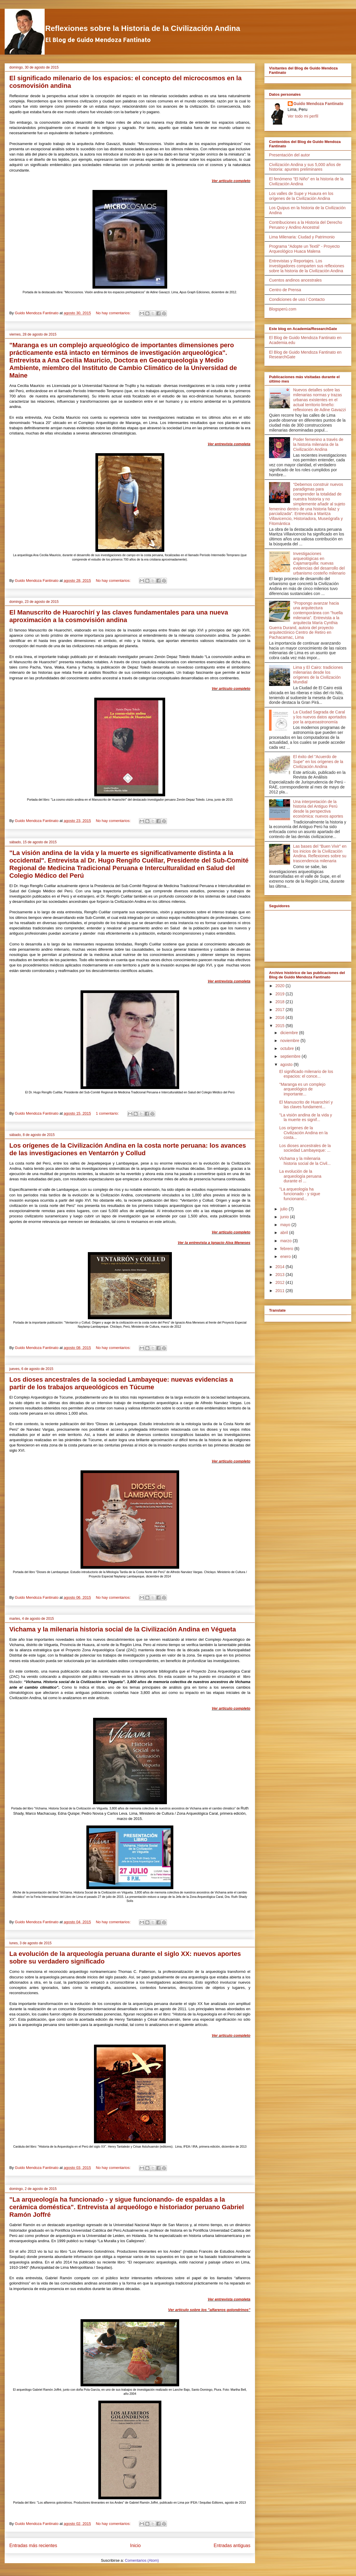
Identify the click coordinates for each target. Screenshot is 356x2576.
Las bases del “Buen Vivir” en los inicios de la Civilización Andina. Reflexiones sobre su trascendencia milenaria (320, 853)
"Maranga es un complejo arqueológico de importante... (302, 1089)
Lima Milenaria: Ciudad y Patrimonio (302, 237)
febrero (287, 1248)
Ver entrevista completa (229, 444)
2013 (280, 1274)
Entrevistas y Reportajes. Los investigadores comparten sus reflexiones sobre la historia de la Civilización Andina (306, 266)
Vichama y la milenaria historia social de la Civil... (305, 1161)
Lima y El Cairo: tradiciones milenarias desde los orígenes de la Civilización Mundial (318, 674)
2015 (280, 1025)
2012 (280, 1282)
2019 (280, 994)
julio (284, 1209)
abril (284, 1232)
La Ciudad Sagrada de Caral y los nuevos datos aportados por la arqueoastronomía (319, 717)
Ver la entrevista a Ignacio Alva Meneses (214, 1242)
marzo (286, 1240)
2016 (280, 1017)
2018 (280, 1001)
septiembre (290, 1056)
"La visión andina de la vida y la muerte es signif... (305, 1117)
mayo (285, 1224)
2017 (280, 1009)
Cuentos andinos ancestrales (295, 280)
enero (286, 1256)
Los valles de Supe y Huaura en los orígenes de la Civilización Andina (301, 196)
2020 (280, 985)
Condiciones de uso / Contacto (297, 299)
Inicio (135, 2545)
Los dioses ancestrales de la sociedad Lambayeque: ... (305, 1148)
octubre (287, 1048)
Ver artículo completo (231, 181)
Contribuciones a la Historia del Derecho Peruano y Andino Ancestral (305, 225)
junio (285, 1216)
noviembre (290, 1040)
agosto (287, 1064)
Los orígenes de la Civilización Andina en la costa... (303, 1132)
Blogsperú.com (282, 309)
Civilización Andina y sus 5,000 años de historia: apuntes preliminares (305, 167)
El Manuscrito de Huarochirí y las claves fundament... (306, 1104)
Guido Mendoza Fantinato (318, 103)
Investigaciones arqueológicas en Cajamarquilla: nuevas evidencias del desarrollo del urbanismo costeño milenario (319, 563)
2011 (280, 1290)
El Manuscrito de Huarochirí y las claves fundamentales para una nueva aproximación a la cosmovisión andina (118, 616)
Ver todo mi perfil (303, 116)
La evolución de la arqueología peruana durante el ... (300, 1176)
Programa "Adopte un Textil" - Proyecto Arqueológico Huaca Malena (304, 249)
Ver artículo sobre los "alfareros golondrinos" (209, 2310)
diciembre (289, 1032)
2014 (280, 1266)
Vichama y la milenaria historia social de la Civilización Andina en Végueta (122, 1629)
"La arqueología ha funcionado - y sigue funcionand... (299, 1194)
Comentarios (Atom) (142, 2560)
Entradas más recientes (33, 2545)
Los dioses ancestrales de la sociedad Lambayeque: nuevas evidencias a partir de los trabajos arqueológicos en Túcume (121, 1383)
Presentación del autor (289, 155)
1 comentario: (108, 1113)
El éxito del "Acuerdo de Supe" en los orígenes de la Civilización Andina (318, 761)
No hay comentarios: (114, 313)
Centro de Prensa (285, 289)
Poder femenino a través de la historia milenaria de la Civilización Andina (318, 444)
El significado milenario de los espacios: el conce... (306, 1074)
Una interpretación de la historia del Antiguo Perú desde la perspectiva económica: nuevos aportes (318, 808)
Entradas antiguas (232, 2545)
